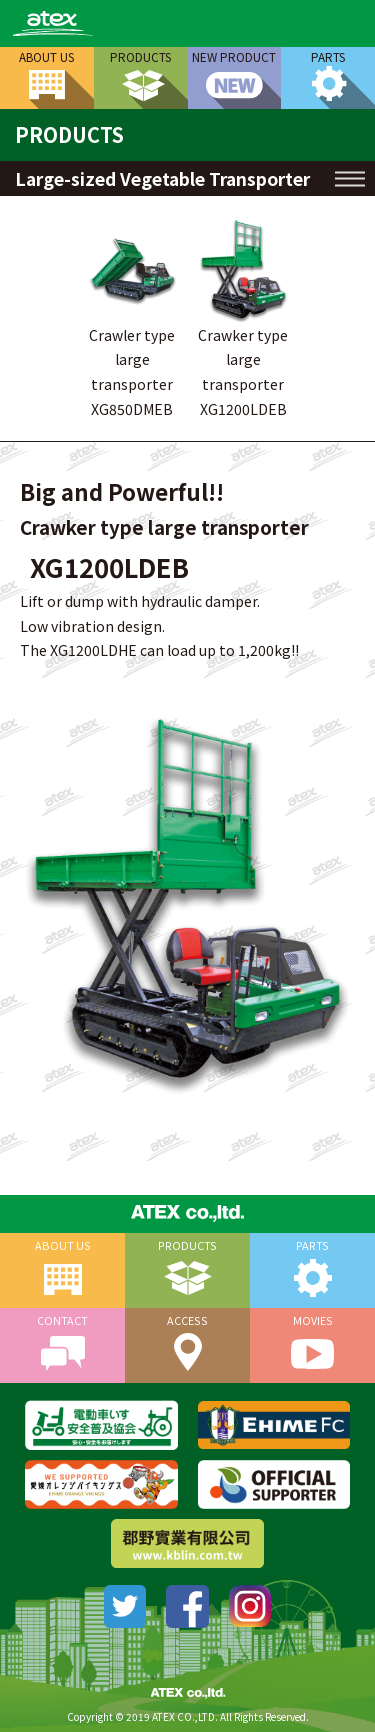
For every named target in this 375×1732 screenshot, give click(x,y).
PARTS (328, 56)
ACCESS (187, 1320)
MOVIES (313, 1320)
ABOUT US (46, 56)
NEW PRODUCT (234, 56)
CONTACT (62, 1320)
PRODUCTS (140, 56)
